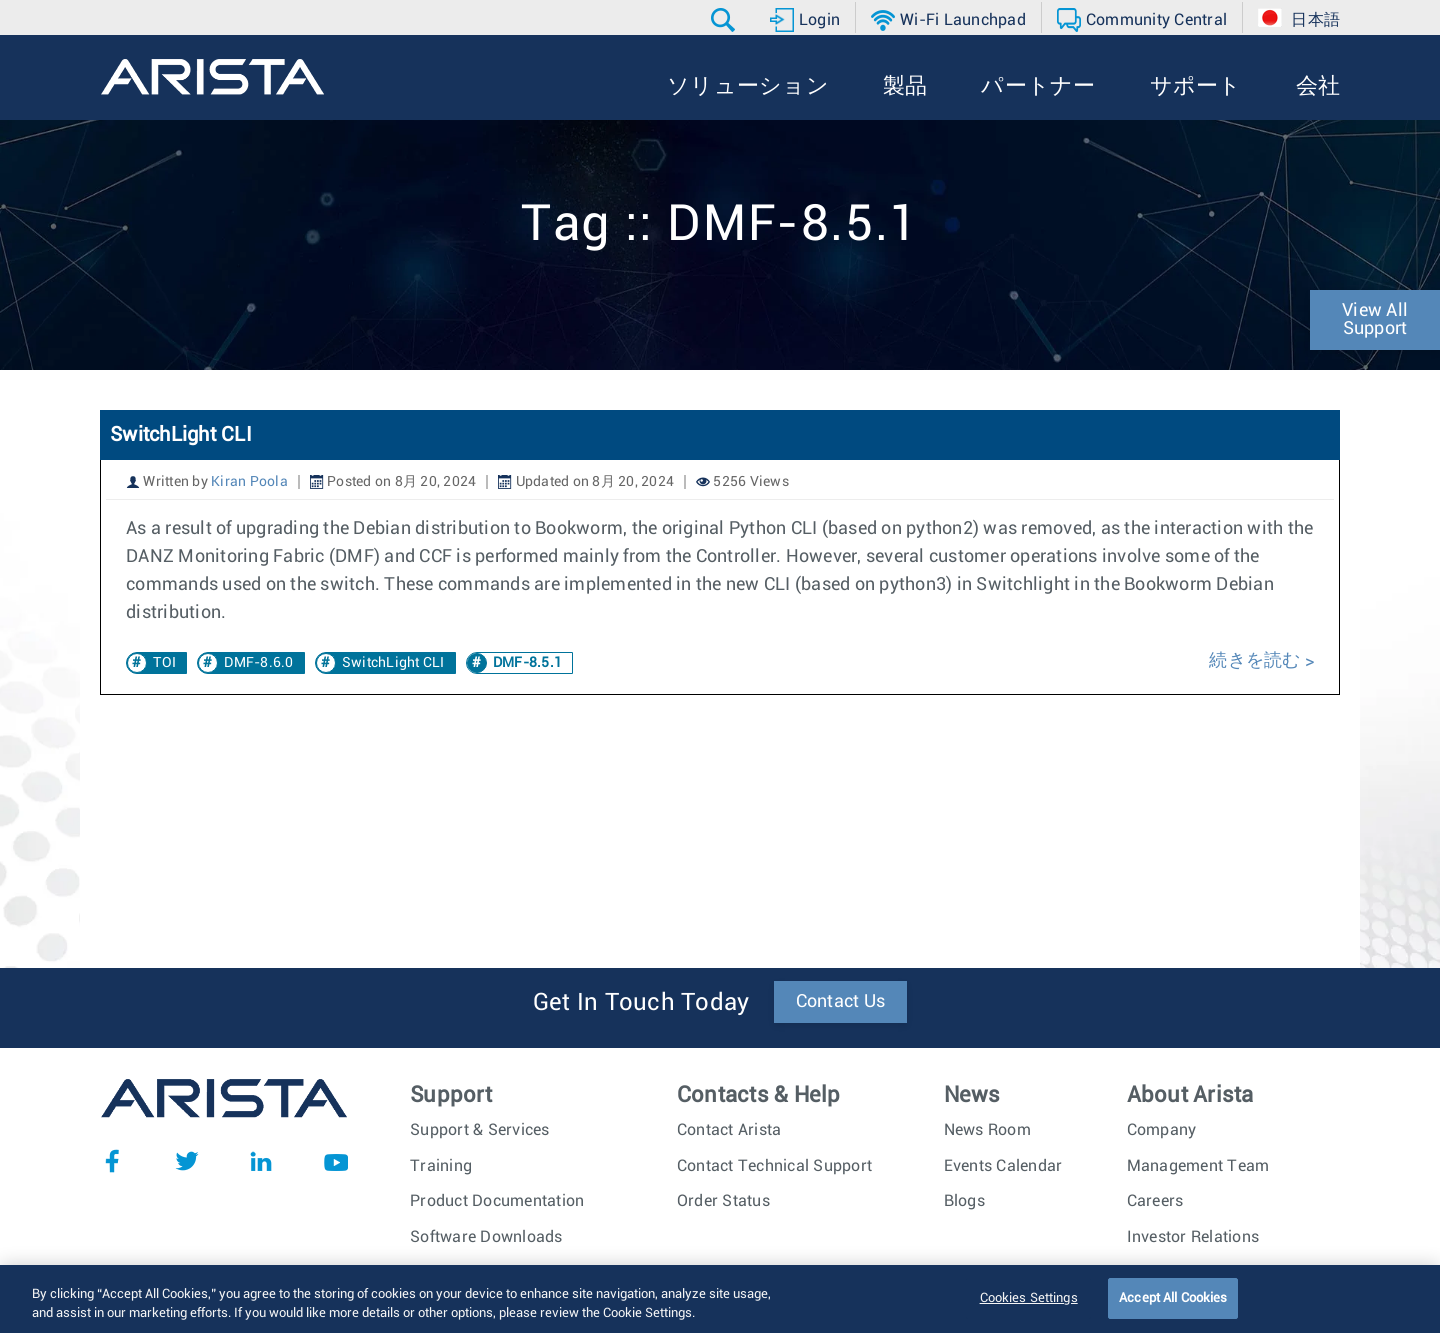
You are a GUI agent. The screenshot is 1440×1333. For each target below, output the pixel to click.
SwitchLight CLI (181, 435)
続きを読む (1257, 661)
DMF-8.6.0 (258, 663)
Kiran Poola (249, 482)
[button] (725, 20)
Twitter (187, 1161)
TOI (164, 663)
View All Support (1375, 320)
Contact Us (841, 1002)
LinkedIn (261, 1161)
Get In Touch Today (641, 1003)
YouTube (336, 1161)
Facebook (112, 1161)
